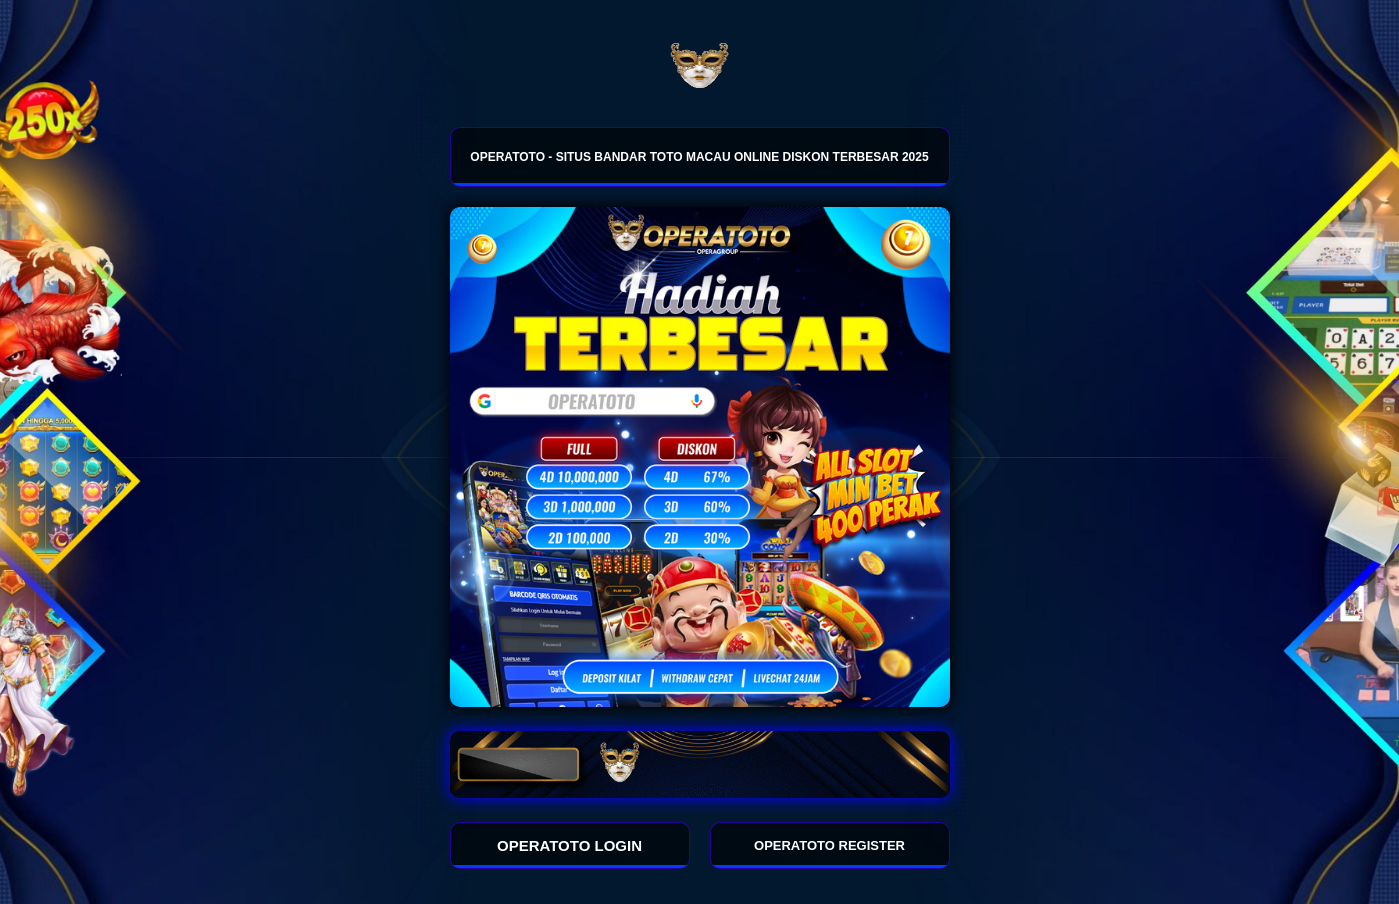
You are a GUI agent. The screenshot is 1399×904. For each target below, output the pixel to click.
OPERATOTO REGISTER (829, 845)
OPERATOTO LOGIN (569, 845)
